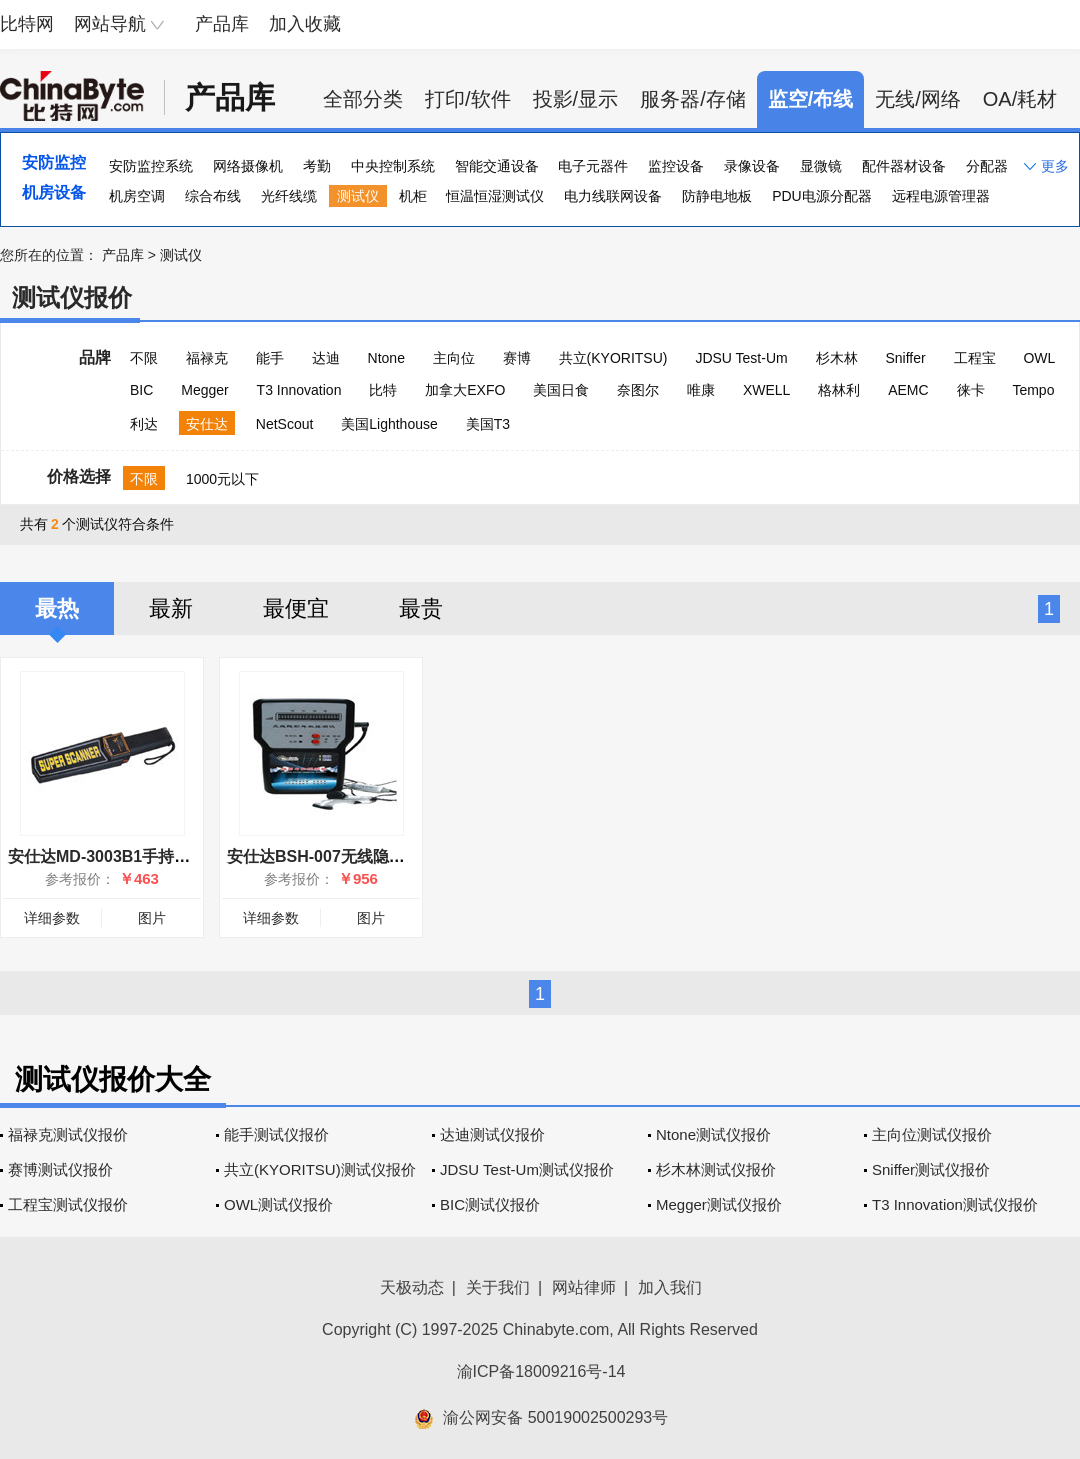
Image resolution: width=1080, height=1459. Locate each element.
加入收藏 (305, 24)
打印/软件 (468, 99)
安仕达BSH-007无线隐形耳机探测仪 (356, 856)
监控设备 (676, 166)
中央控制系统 (393, 166)
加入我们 (670, 1287)
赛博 (517, 358)
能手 (270, 358)
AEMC (908, 390)
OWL (1039, 358)
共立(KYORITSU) (613, 358)
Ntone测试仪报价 (713, 1134)
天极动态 (412, 1287)
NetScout (285, 424)
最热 (57, 608)
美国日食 (561, 390)
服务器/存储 (693, 99)
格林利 (839, 390)
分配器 (987, 166)
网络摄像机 (248, 166)
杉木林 (837, 358)
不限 (144, 358)
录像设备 (752, 166)
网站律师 (584, 1287)
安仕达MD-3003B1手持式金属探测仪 (139, 856)
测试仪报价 (72, 297)
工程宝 (975, 358)
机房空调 (137, 196)
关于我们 (498, 1287)
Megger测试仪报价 (719, 1204)
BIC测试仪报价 (490, 1204)
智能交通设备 (497, 166)
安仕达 (207, 424)
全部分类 (363, 99)
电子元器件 (593, 166)
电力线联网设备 (613, 196)
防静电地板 (717, 196)
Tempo (1033, 390)
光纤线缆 (289, 196)
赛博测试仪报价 (60, 1169)
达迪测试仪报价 (492, 1134)
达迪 (326, 358)
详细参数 (52, 918)
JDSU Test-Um (741, 358)
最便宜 (296, 608)
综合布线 (213, 196)
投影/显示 (576, 99)
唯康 (701, 390)
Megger (204, 390)
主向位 (454, 358)
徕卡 (971, 390)
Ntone (386, 358)
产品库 (222, 24)
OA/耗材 (1020, 99)
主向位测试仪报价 (932, 1134)
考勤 (317, 166)
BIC (141, 390)
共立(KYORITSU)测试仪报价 (320, 1169)
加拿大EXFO (465, 390)
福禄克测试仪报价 (68, 1134)
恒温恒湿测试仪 (495, 196)
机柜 (413, 196)
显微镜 (821, 166)
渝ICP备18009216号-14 (541, 1371)
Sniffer (905, 358)
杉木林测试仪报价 (716, 1169)
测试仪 (358, 196)
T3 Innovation (299, 390)
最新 (171, 608)
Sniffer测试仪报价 (931, 1169)
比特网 (27, 24)
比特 (383, 390)
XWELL (766, 390)
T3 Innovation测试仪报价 (955, 1204)
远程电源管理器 (941, 196)
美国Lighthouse (389, 424)
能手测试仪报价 (276, 1134)
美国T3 (488, 424)
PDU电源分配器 (822, 196)
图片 (152, 918)
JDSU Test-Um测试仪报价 (527, 1169)
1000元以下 (222, 479)
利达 (144, 424)
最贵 (421, 608)
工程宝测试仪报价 (68, 1204)
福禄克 (207, 358)
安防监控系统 (151, 166)
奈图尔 (638, 390)
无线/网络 (918, 99)
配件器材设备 (904, 166)
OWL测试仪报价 (278, 1204)
